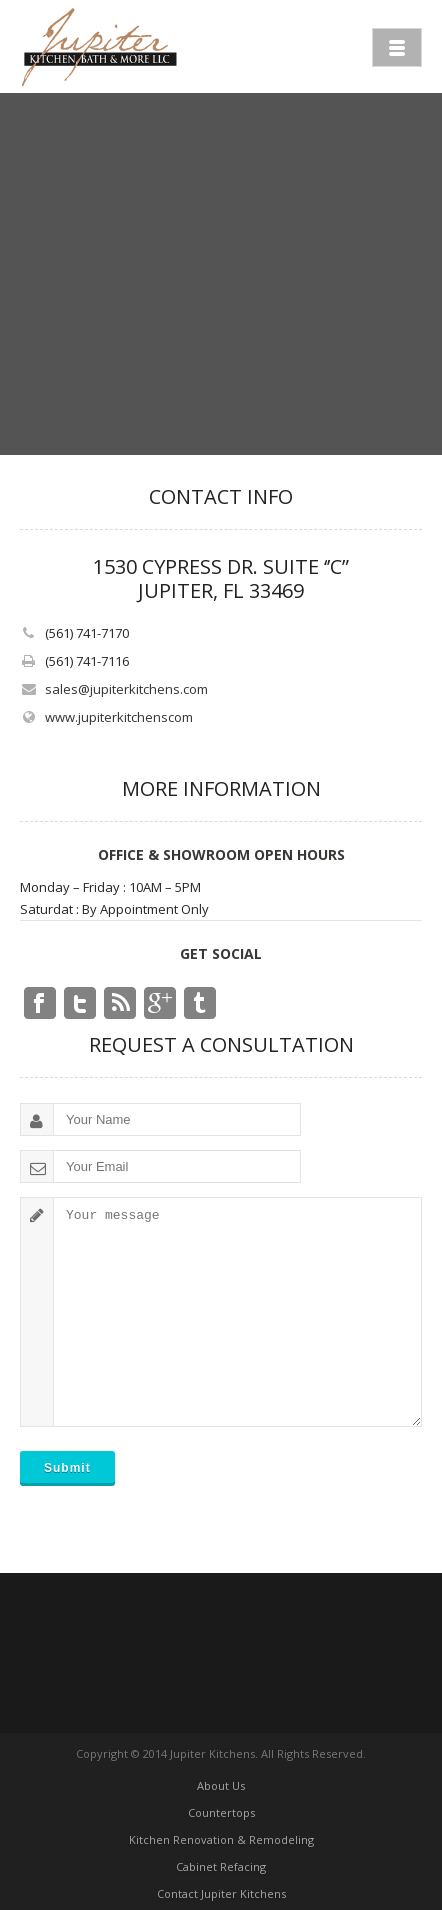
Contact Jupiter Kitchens (221, 1893)
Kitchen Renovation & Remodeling (221, 1839)
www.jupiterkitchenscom (119, 717)
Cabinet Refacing (221, 1866)
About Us (221, 1785)
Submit (67, 1468)
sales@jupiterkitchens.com (126, 689)
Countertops (221, 1812)
